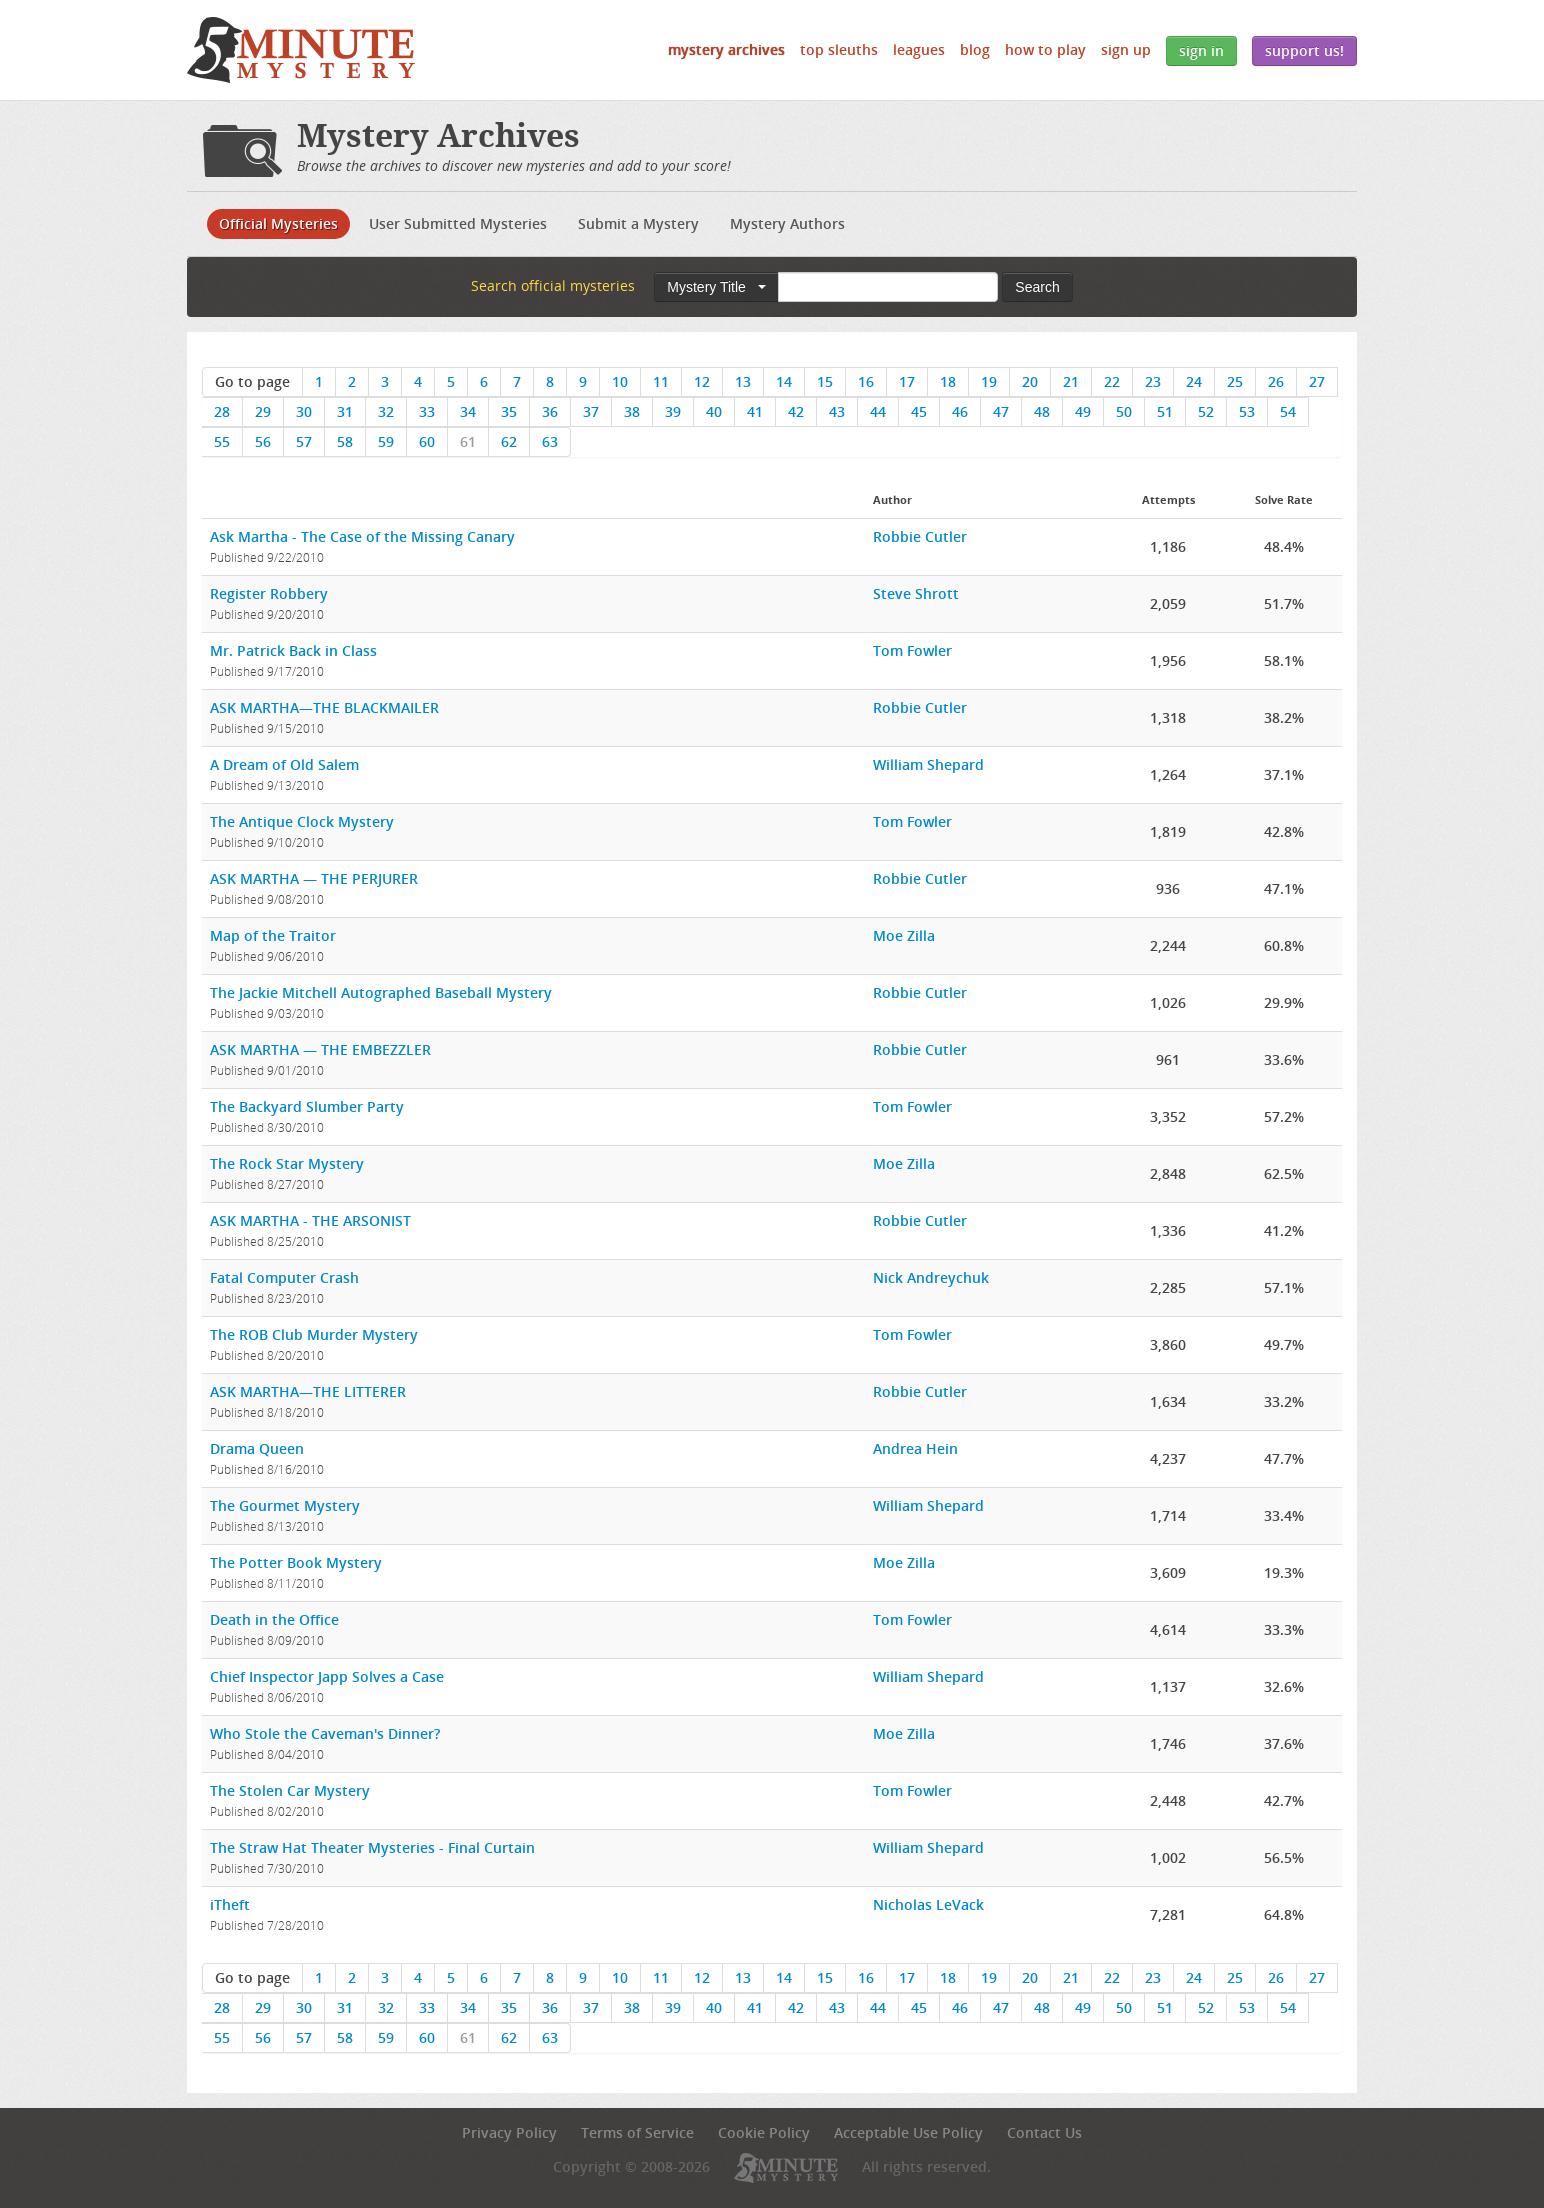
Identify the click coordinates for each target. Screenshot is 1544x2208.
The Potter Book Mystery (296, 1562)
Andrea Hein (915, 1448)
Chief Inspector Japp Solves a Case (327, 1676)
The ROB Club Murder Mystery (314, 1334)
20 (1030, 381)
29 (263, 411)
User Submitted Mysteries (458, 223)
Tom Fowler (912, 650)
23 (1153, 381)
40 (714, 411)
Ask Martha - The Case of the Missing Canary (362, 536)
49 (1083, 411)
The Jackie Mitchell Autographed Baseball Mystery (381, 992)
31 (345, 411)
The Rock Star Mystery (287, 1163)
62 (509, 441)
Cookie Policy (764, 2132)
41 (755, 411)
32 (386, 411)
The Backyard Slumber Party (307, 1106)
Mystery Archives (726, 49)
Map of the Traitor (273, 935)
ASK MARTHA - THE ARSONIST (310, 1220)
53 (1247, 411)
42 (796, 411)
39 (673, 411)
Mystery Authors (787, 223)
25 (1235, 381)
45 (919, 411)
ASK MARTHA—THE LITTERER (308, 1391)
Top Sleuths (839, 49)
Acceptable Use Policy (908, 2132)
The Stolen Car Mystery (290, 1790)
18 (948, 381)
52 (1206, 411)
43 (837, 411)
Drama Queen (257, 1448)
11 (661, 381)
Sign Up (1126, 49)
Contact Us (1044, 2132)
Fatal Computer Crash (284, 1277)
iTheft (230, 1904)
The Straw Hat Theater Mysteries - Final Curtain (372, 1847)
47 (1001, 411)
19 (989, 381)
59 (386, 441)
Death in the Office (274, 1619)
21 (1071, 381)
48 (1042, 411)
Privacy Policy (509, 2132)
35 (509, 411)
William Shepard (928, 764)
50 (1124, 411)
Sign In (1201, 50)
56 (263, 441)
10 (620, 381)
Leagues (919, 49)
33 (427, 411)
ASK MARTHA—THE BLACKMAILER (324, 707)
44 (878, 411)
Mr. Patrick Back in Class (293, 650)
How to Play (1045, 49)
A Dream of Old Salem (284, 764)
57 (304, 441)
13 (743, 381)
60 (427, 441)
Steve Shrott (916, 593)
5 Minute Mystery (301, 50)
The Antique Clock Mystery (302, 821)
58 (345, 441)
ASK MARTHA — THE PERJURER (314, 878)
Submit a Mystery (638, 223)
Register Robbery (269, 593)
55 (222, 441)
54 (1288, 411)
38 (632, 411)
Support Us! (1304, 50)
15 (825, 381)
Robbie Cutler (920, 536)
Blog (975, 49)
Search (1037, 287)
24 (1194, 381)
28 (222, 411)
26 (1276, 381)
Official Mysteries (278, 223)
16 (866, 381)
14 (784, 381)
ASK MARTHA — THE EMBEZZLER (320, 1049)
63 (550, 441)
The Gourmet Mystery (285, 1505)
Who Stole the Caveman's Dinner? (325, 1733)
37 (591, 411)
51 (1165, 411)
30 (304, 411)
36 (550, 411)
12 (702, 381)
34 (468, 411)
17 (907, 381)
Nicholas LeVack (928, 1904)
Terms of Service (637, 2132)
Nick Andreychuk (931, 1277)
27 (1317, 381)
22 (1112, 381)
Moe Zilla (904, 935)
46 (960, 411)
